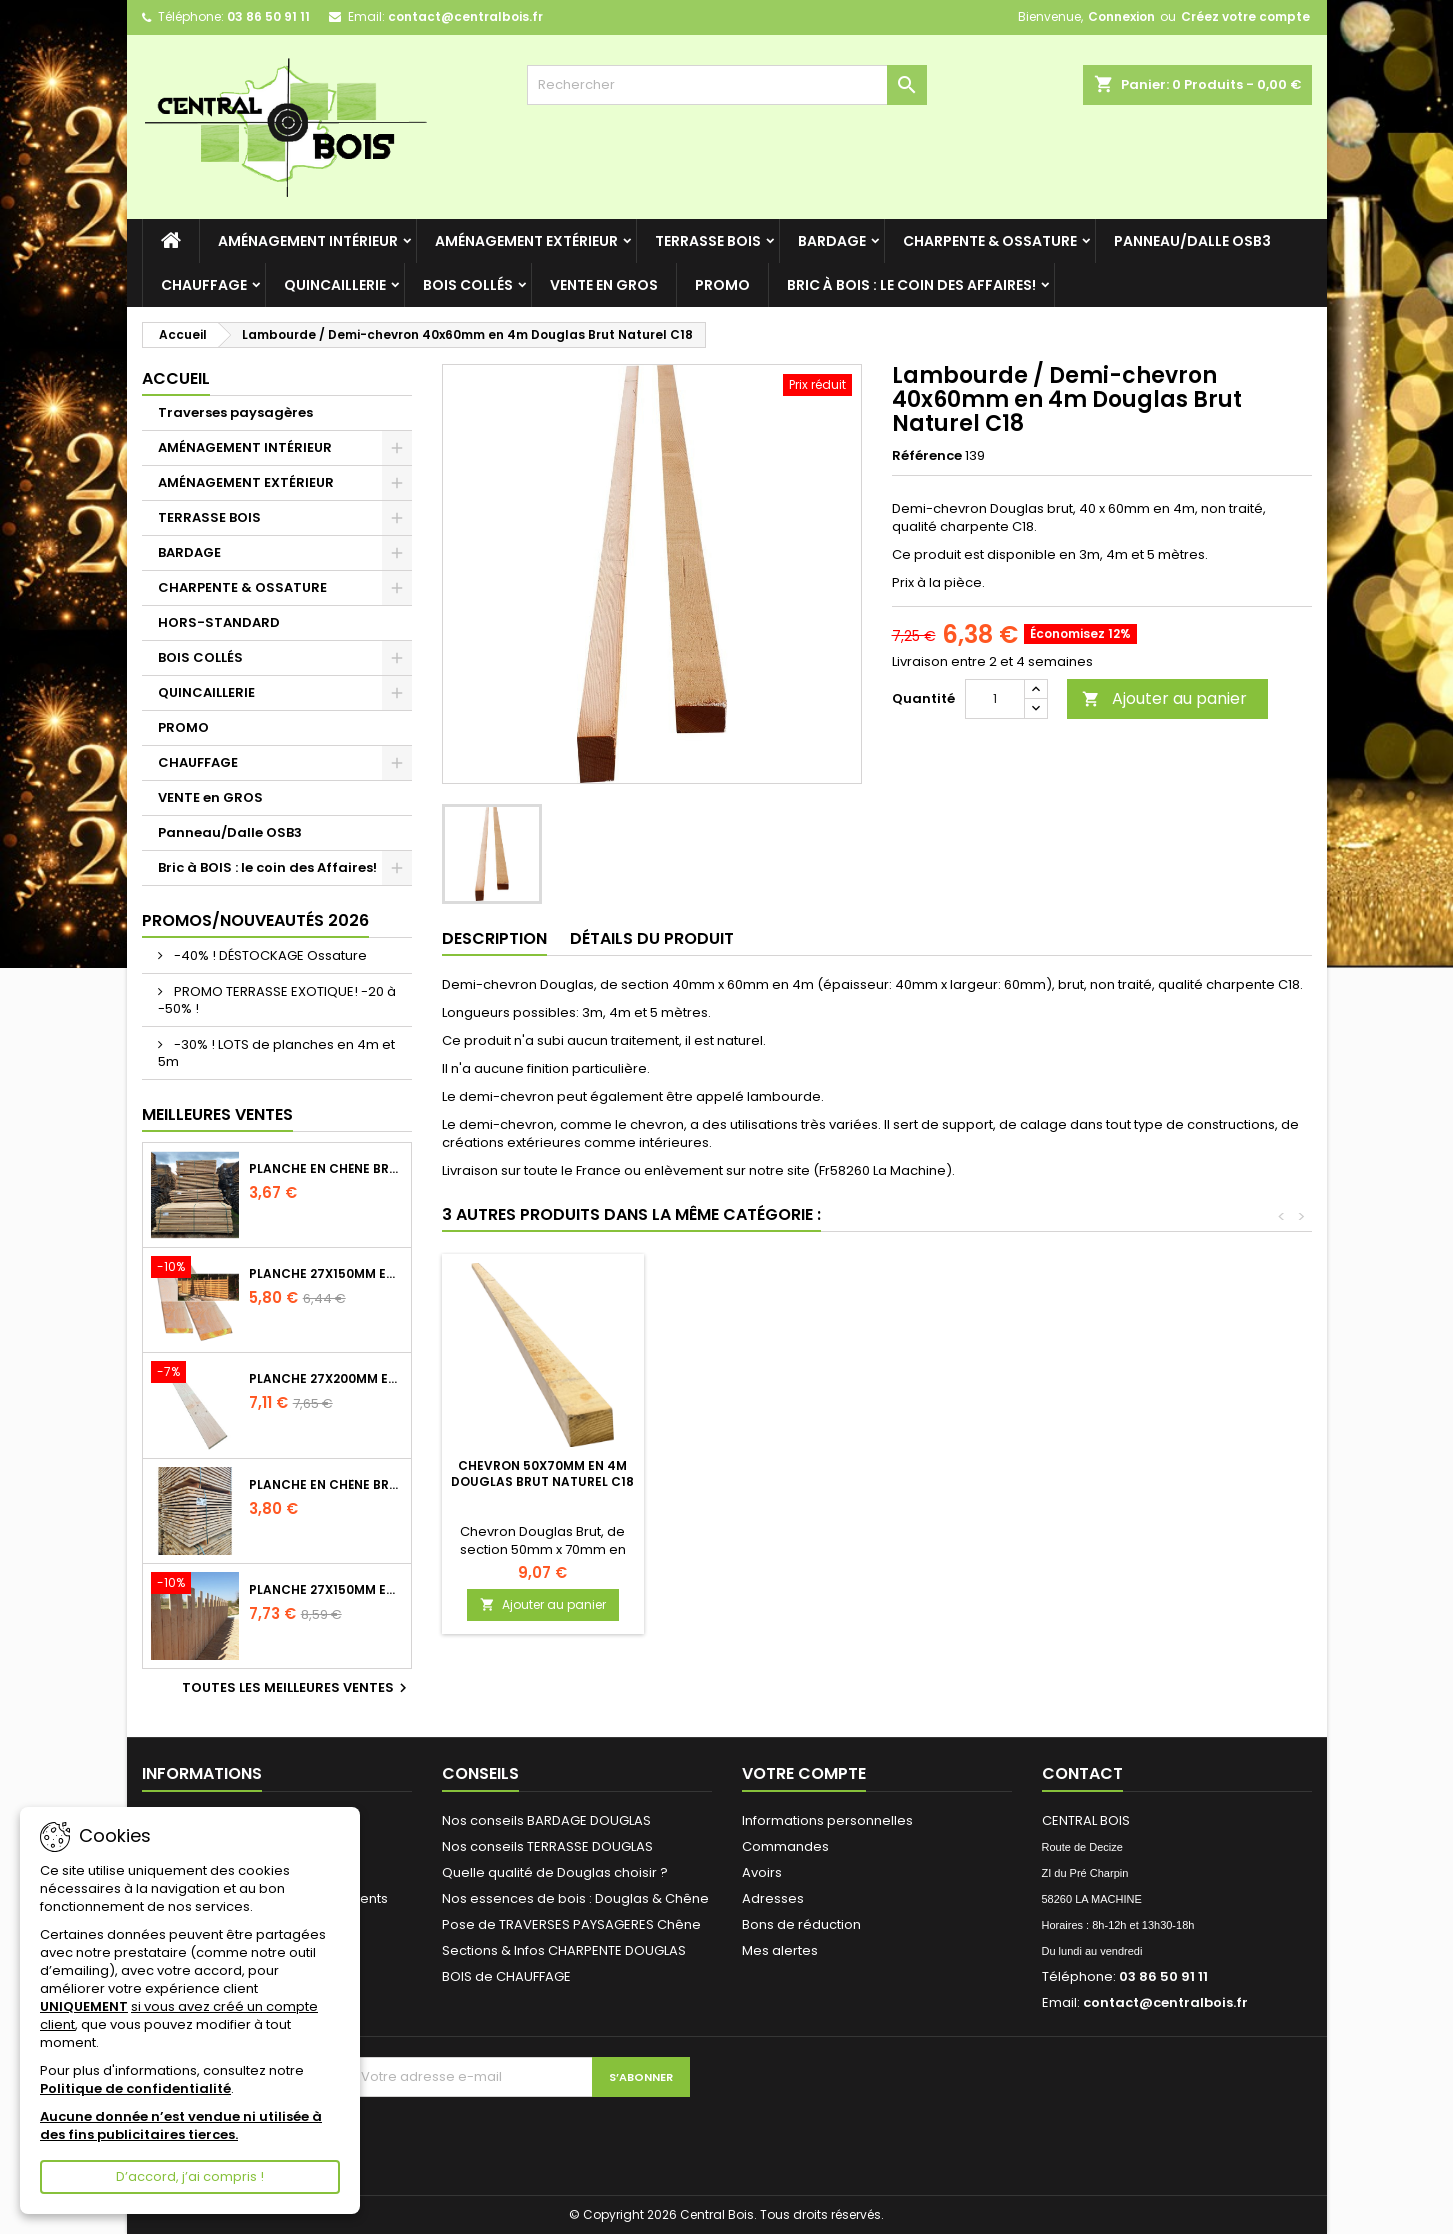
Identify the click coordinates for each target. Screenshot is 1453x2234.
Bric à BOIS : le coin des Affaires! (911, 285)
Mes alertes (780, 1950)
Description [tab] (494, 938)
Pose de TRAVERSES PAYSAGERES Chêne (571, 1924)
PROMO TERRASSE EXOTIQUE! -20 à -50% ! (277, 1000)
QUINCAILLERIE (335, 285)
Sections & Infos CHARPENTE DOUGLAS (564, 1950)
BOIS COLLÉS (468, 285)
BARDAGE (832, 241)
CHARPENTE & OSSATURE (990, 241)
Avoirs (762, 1872)
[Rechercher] (727, 85)
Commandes (785, 1846)
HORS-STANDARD (219, 622)
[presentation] (517, 2136)
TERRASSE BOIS (708, 241)
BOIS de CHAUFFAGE (506, 1976)
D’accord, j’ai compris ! (190, 2176)
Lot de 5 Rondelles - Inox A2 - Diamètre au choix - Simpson (542, 1481)
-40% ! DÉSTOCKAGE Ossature (269, 955)
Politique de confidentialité (135, 2088)
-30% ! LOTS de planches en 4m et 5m (276, 1053)
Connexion (1121, 16)
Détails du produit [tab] (652, 938)
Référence (927, 456)
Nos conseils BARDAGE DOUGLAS (546, 1820)
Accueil (176, 378)
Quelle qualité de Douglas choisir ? (555, 1872)
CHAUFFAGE (204, 285)
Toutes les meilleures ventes (297, 1688)
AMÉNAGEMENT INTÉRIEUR (308, 241)
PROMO (722, 285)
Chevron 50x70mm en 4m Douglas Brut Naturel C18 (986, 1473)
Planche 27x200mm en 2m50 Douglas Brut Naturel (326, 1379)
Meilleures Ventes (217, 1114)
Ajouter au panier (1164, 698)
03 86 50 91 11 (268, 16)
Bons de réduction (801, 1924)
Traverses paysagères (235, 412)
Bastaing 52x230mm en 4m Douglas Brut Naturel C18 (764, 1473)
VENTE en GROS (604, 285)
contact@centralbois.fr (465, 16)
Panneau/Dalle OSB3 (1192, 241)
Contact (1082, 1773)
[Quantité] (995, 699)
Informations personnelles (827, 1820)
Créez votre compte (1245, 16)
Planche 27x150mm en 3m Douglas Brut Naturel (326, 1274)
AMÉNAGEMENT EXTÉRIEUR (526, 241)
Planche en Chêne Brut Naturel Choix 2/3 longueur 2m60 (326, 1485)
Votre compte (804, 1773)
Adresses (773, 1898)
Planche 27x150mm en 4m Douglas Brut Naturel (326, 1590)
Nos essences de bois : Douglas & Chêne (575, 1898)
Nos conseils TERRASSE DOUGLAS (547, 1846)
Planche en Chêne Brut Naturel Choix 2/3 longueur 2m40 (326, 1169)
